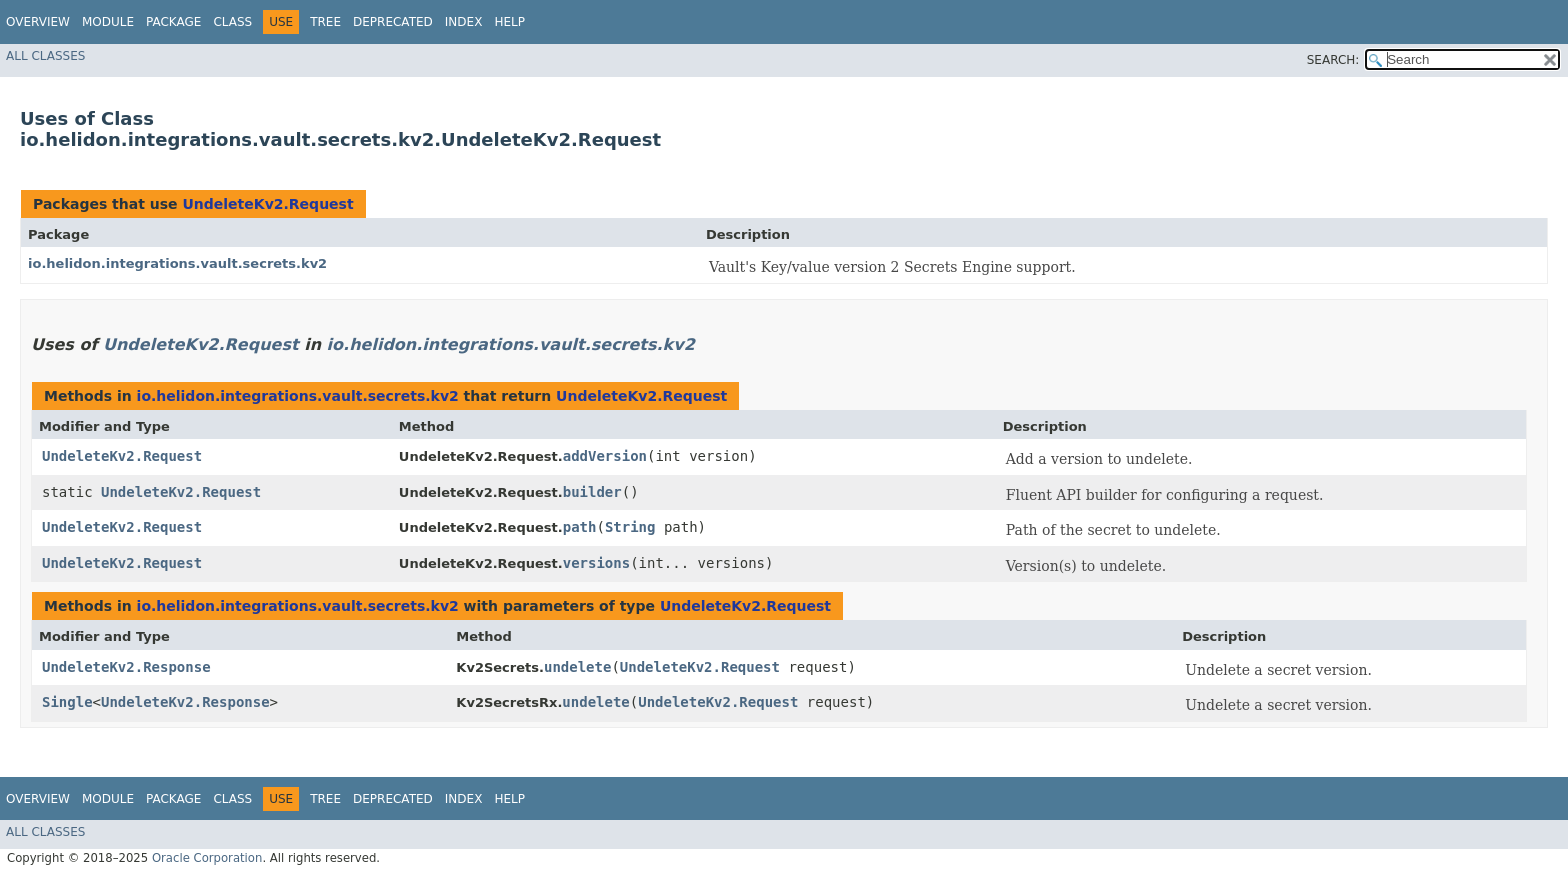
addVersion (605, 456)
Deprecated (393, 22)
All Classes (45, 56)
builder (592, 492)
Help (509, 22)
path (580, 527)
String (630, 527)
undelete (577, 667)
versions (596, 563)
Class (232, 22)
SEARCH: (1333, 60)
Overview (38, 22)
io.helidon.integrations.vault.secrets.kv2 (177, 263)
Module (108, 22)
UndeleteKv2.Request (267, 204)
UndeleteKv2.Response (126, 667)
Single (67, 702)
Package (173, 22)
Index (464, 22)
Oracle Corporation (207, 858)
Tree (325, 22)
